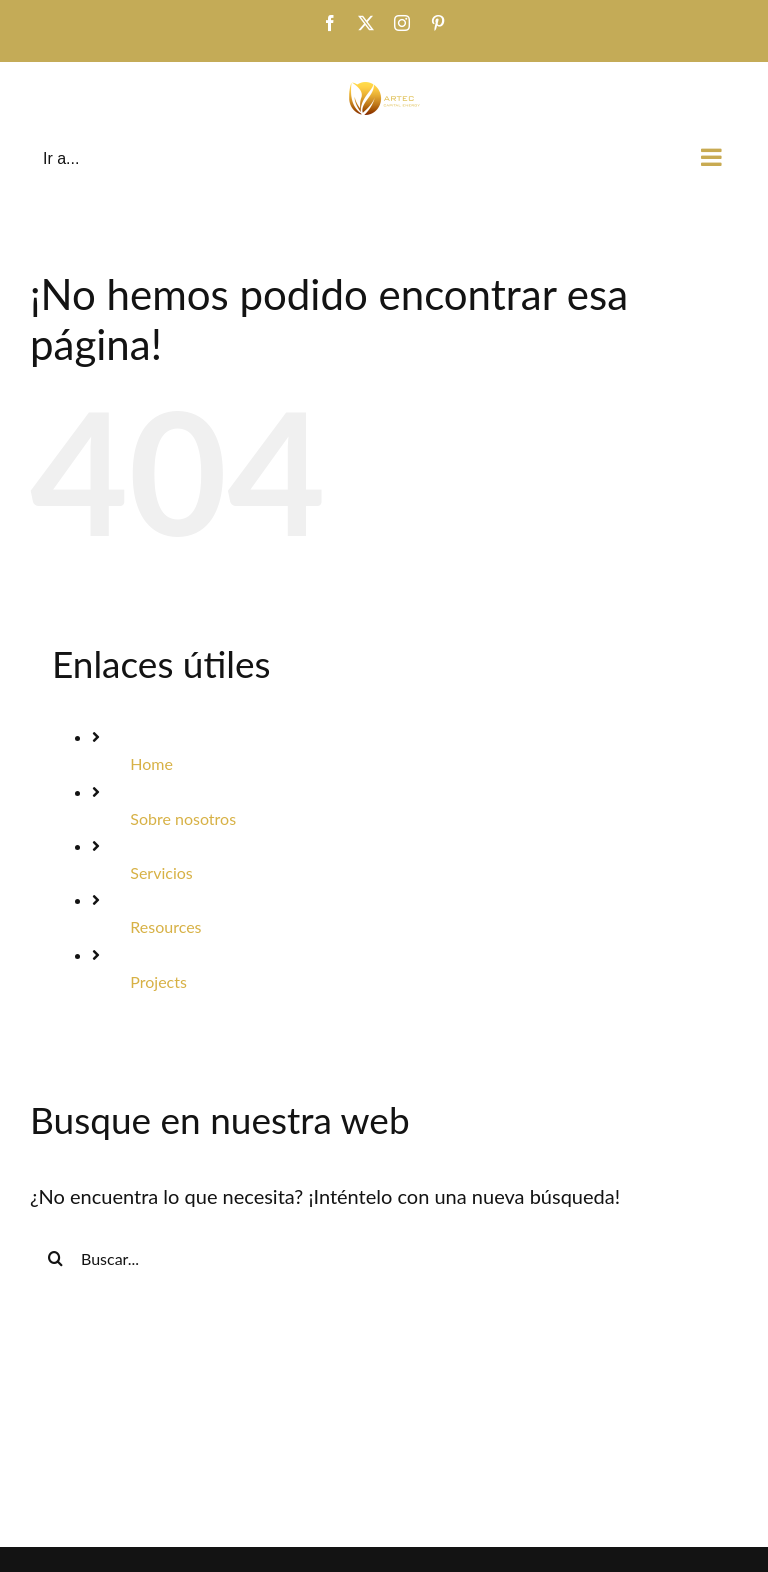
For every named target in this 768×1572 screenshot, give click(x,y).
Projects (158, 981)
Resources (165, 926)
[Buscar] (55, 1258)
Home (151, 763)
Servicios (161, 872)
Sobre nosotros (183, 818)
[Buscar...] (384, 1258)
